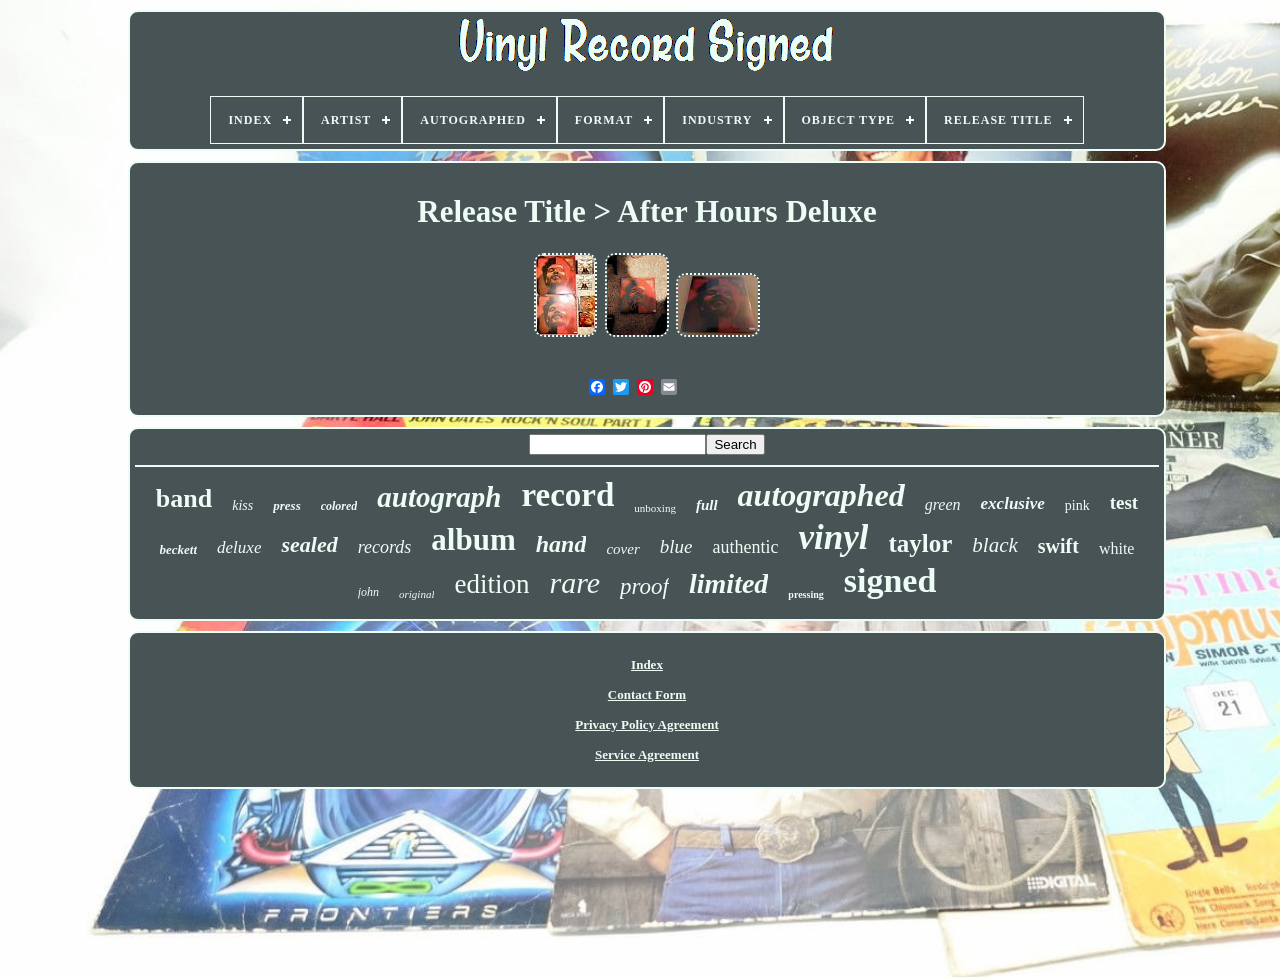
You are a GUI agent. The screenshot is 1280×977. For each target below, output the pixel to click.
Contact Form (647, 694)
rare (574, 582)
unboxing (655, 508)
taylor (920, 543)
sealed (309, 544)
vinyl (833, 537)
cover (622, 549)
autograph (439, 497)
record (567, 495)
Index (647, 664)
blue (676, 546)
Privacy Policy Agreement (646, 724)
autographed (821, 495)
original (416, 594)
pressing (805, 594)
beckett (179, 549)
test (1124, 502)
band (184, 498)
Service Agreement (647, 754)
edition (491, 584)
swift (1058, 546)
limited (728, 583)
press (286, 505)
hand (561, 544)
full (707, 505)
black (994, 545)
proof (644, 586)
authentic (745, 547)
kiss (242, 505)
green (943, 504)
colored (339, 506)
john (368, 592)
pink (1077, 505)
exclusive (1013, 503)
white (1117, 548)
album (473, 539)
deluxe (239, 547)
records (385, 547)
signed (890, 580)
